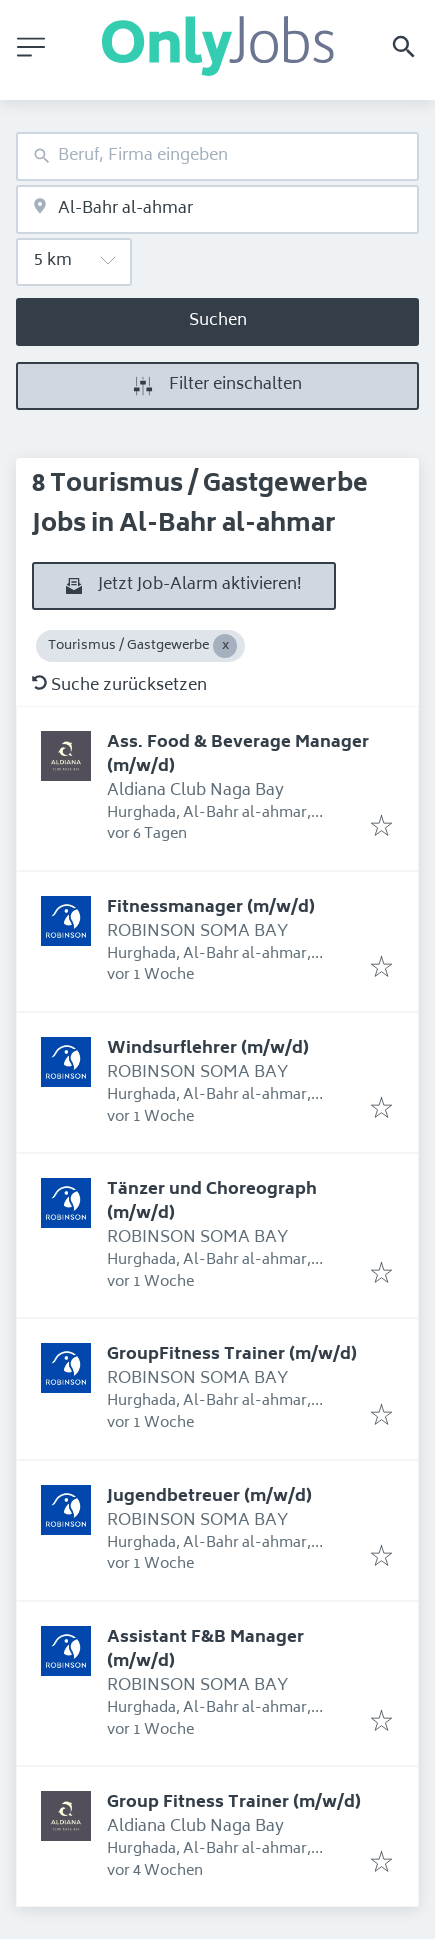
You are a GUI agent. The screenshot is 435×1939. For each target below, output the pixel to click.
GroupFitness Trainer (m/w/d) (232, 1355)
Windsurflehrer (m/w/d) (208, 1049)
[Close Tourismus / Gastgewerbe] (225, 646)
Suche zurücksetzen (119, 686)
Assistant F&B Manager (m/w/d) (205, 1650)
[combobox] (217, 156)
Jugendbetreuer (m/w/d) (209, 1497)
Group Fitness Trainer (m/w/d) (234, 1803)
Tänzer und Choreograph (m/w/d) (212, 1202)
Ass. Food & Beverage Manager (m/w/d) (238, 755)
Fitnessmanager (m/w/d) (211, 908)
